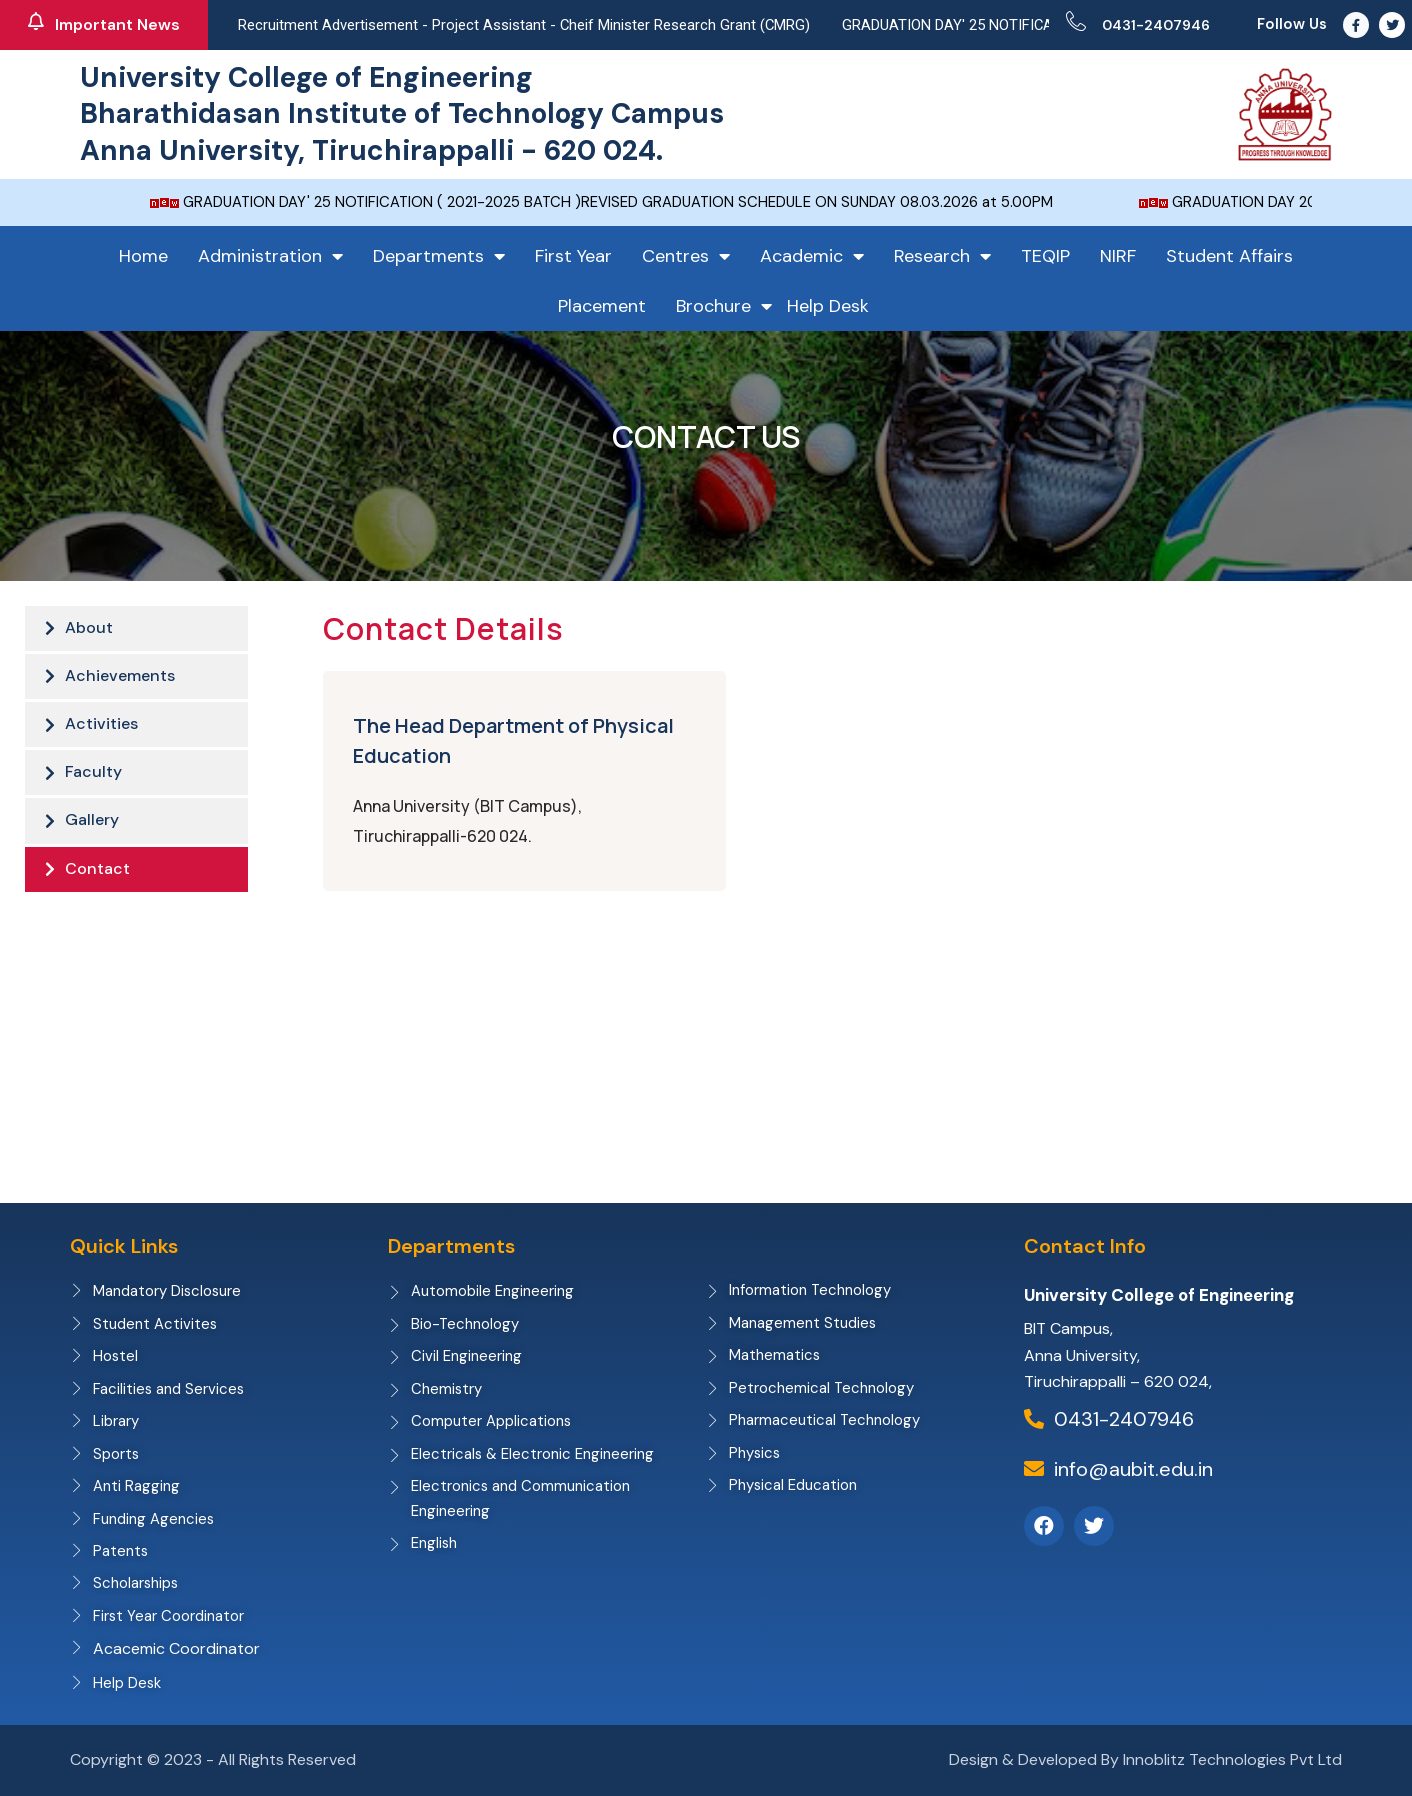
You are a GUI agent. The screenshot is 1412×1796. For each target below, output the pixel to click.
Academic (812, 256)
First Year (573, 256)
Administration (270, 256)
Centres (686, 256)
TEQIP (1045, 256)
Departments (439, 256)
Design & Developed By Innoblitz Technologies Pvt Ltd (1145, 1760)
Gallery (92, 828)
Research (942, 256)
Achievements (120, 678)
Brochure (724, 306)
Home (143, 256)
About (89, 628)
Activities (101, 728)
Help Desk (828, 306)
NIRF (1118, 256)
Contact (97, 878)
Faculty (93, 778)
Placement (602, 306)
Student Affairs (1229, 256)
